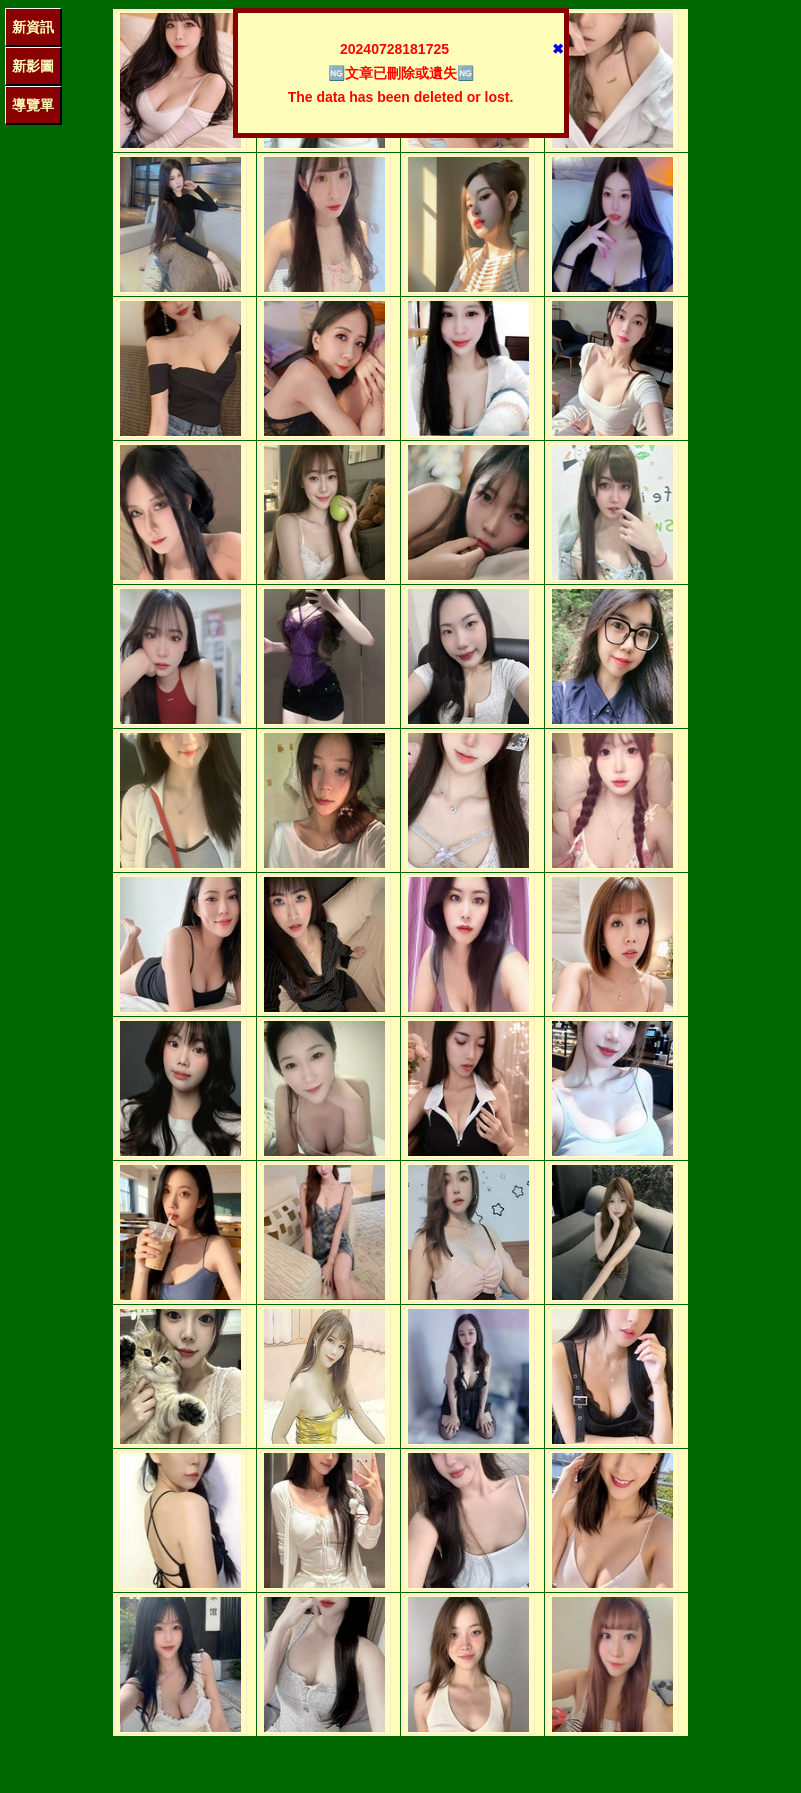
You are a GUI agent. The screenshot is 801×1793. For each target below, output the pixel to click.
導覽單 (33, 105)
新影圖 (33, 66)
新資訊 (33, 27)
